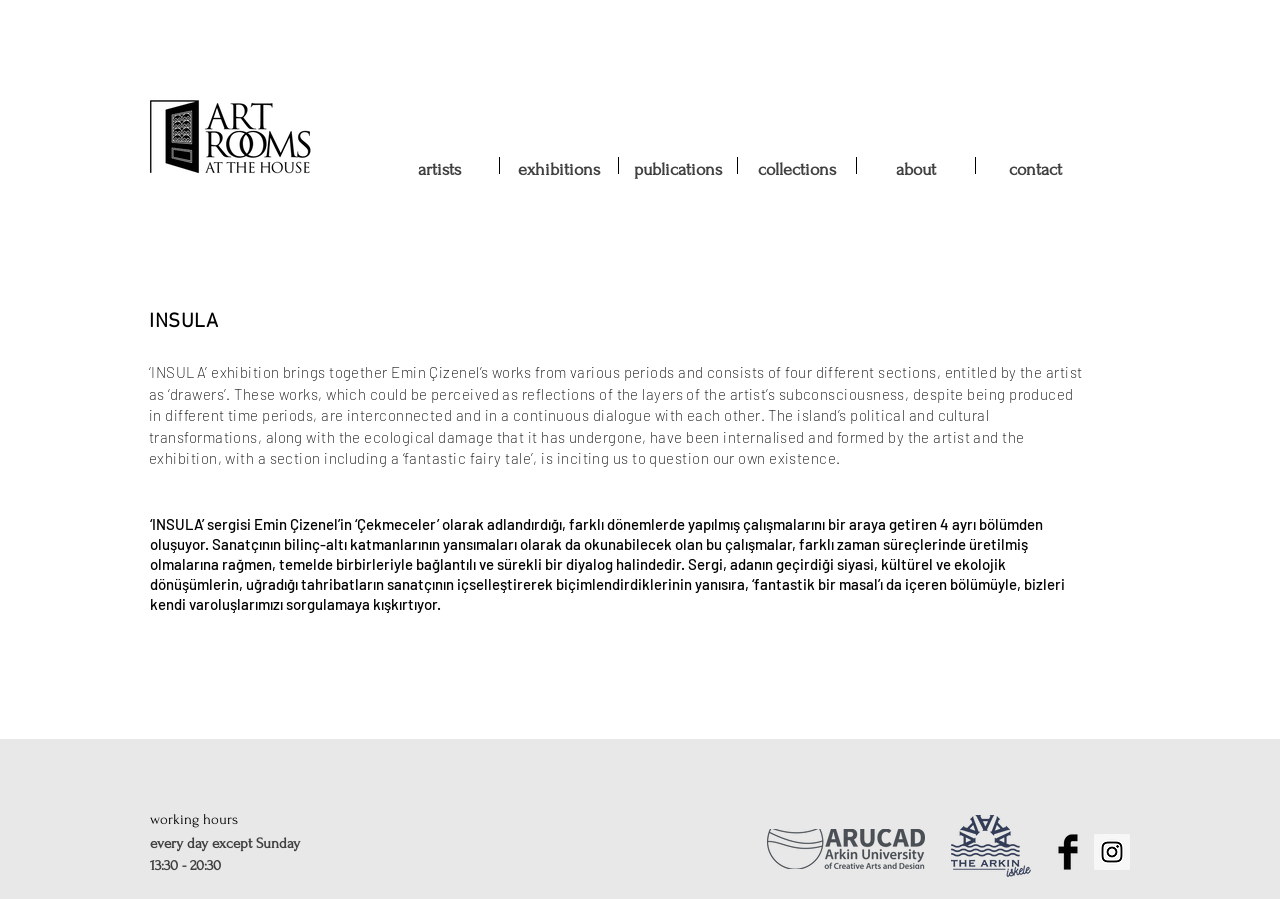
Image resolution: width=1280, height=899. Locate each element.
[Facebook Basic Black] (1068, 852)
